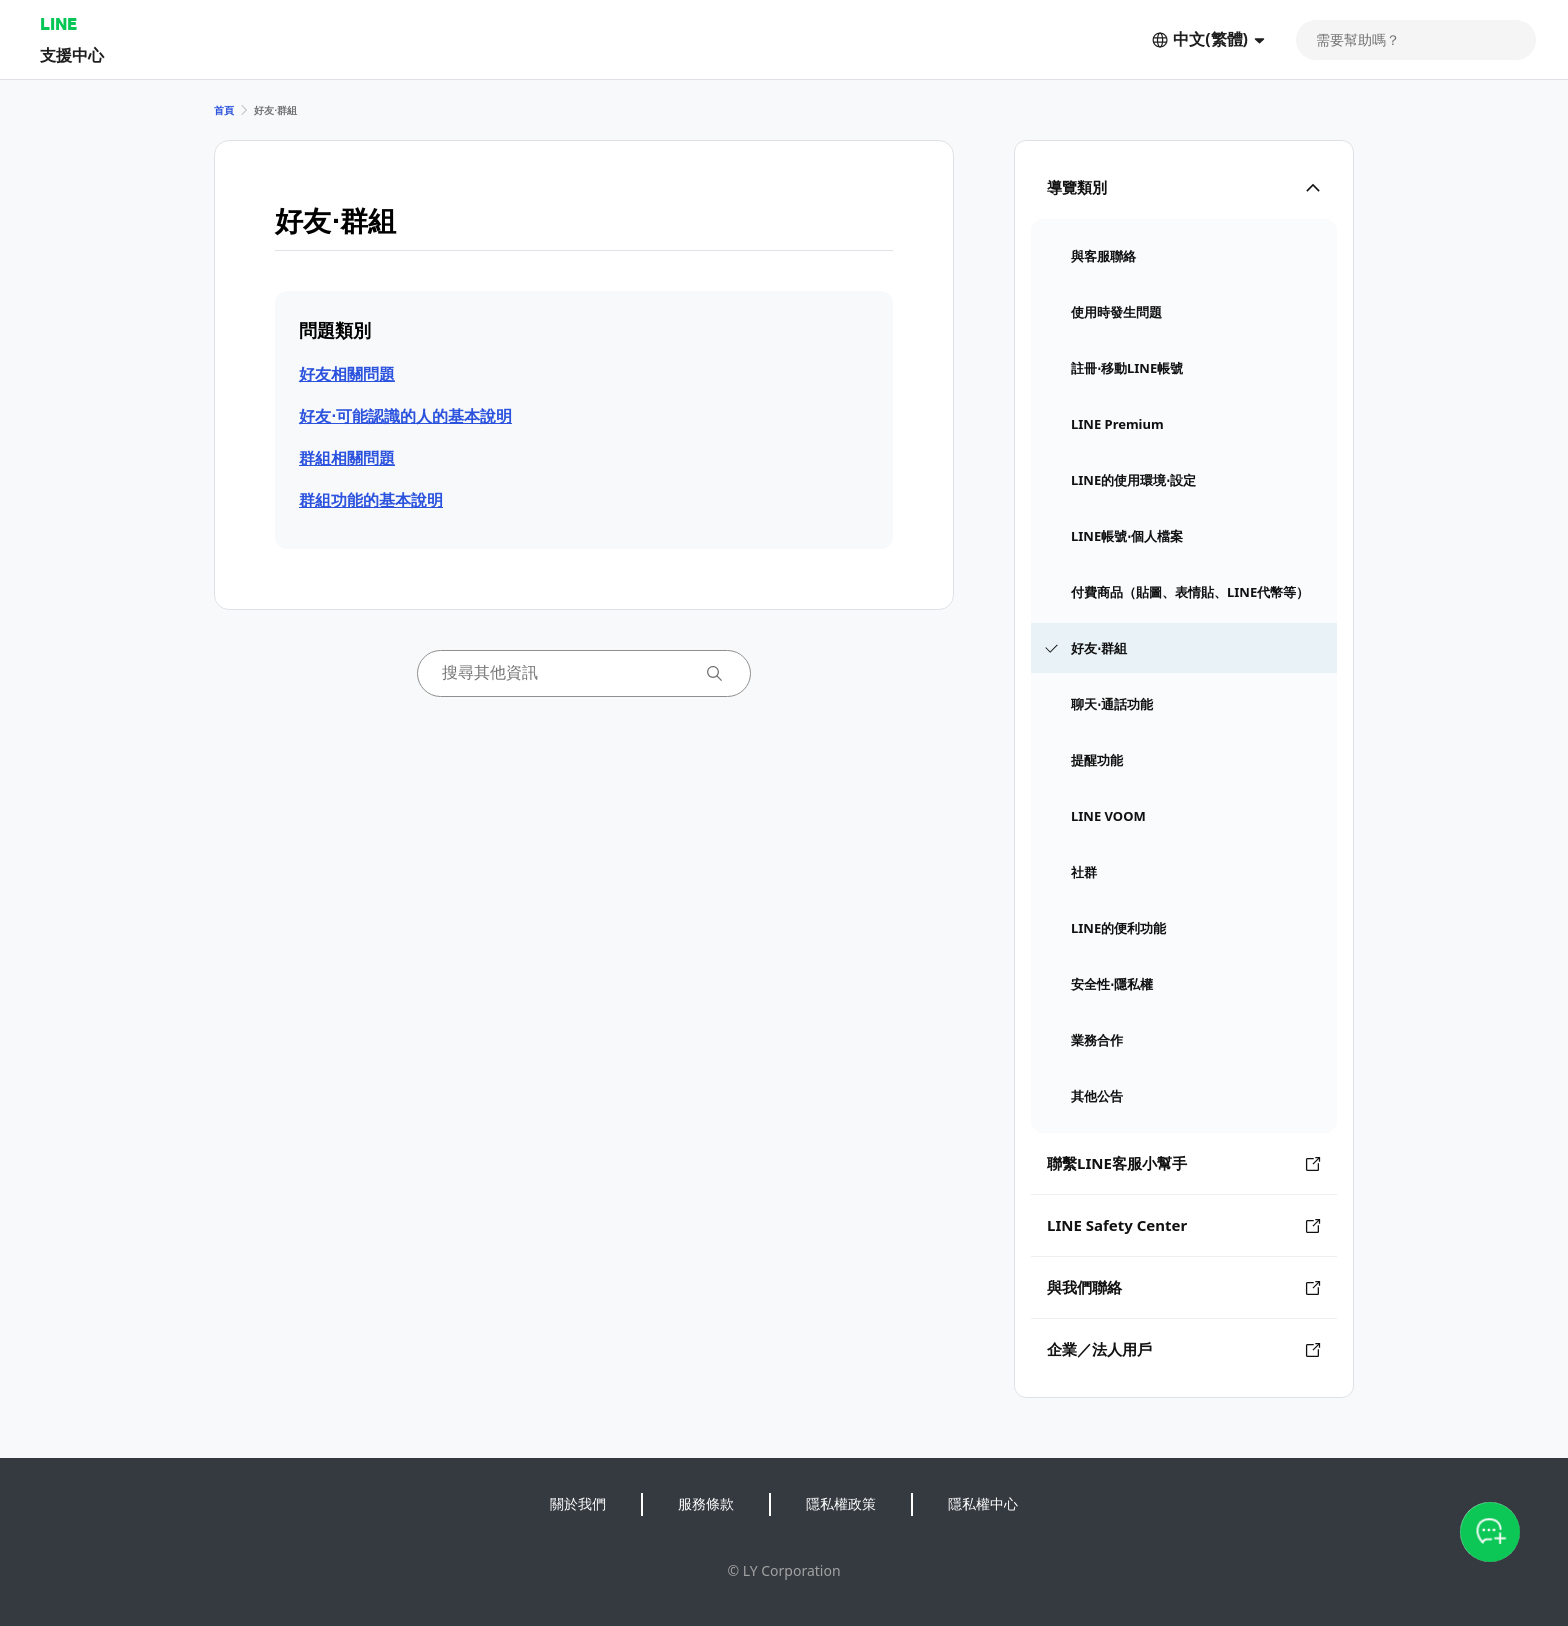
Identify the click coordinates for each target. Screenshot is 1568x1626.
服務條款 (706, 1503)
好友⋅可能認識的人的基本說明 (405, 416)
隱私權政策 (841, 1503)
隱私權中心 (983, 1503)
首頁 (224, 110)
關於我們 (578, 1503)
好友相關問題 (347, 374)
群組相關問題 (347, 458)
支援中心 (72, 54)
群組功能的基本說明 (371, 500)
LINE (58, 23)
